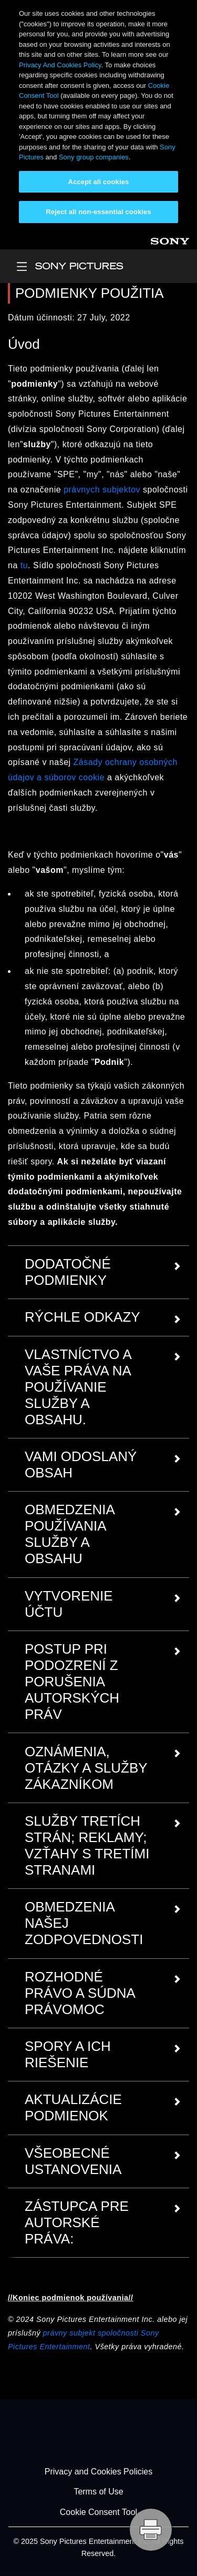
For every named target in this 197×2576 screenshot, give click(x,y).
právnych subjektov (102, 489)
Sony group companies (94, 157)
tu (24, 565)
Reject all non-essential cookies (98, 212)
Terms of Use (98, 2492)
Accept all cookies (98, 182)
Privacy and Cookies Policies (98, 2471)
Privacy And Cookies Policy (60, 65)
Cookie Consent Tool (98, 2512)
